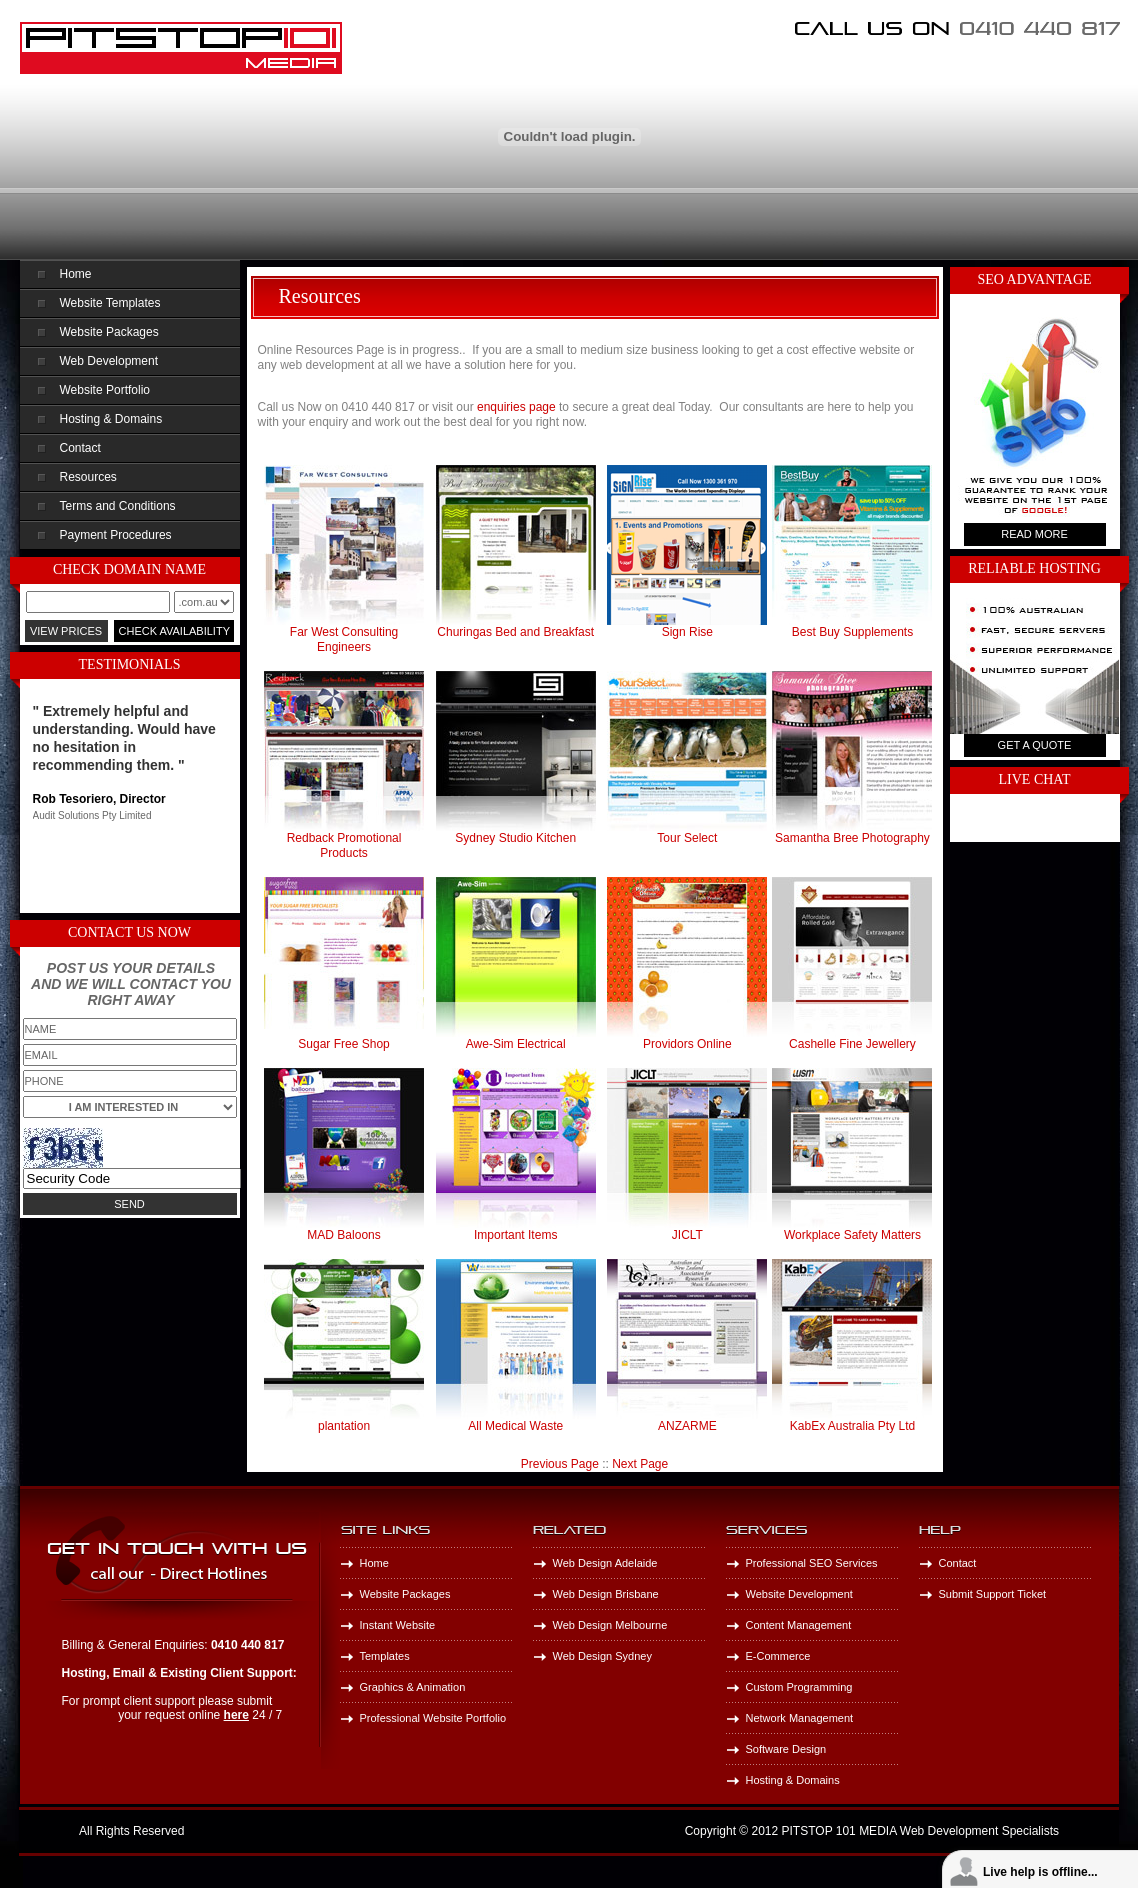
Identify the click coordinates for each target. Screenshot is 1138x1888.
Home (76, 274)
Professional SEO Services (812, 1563)
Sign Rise (687, 632)
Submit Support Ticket (993, 1594)
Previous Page (560, 1464)
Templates (385, 1656)
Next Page (640, 1464)
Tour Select (687, 838)
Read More (1034, 534)
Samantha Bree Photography (852, 838)
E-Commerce (778, 1656)
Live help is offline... (1040, 1872)
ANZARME (687, 1426)
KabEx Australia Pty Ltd (852, 1426)
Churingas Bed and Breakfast (515, 632)
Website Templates (110, 303)
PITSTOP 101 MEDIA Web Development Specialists (920, 1831)
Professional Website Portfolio (433, 1718)
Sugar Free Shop (343, 1044)
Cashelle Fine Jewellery (852, 1044)
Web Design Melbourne (610, 1625)
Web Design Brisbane (606, 1594)
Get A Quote (1035, 745)
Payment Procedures (116, 535)
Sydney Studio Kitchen (515, 838)
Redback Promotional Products (344, 845)
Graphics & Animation (413, 1687)
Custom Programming (799, 1687)
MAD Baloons (343, 1235)
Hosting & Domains (111, 419)
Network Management (800, 1718)
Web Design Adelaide (605, 1563)
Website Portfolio (105, 390)
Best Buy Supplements (852, 632)
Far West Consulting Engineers (344, 639)
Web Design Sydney (602, 1656)
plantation (344, 1426)
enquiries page (516, 407)
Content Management (799, 1625)
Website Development (799, 1594)
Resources (88, 477)
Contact (80, 448)
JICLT (687, 1235)
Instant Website (398, 1625)
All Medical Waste (515, 1426)
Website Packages (109, 332)
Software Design (786, 1749)
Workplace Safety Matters (852, 1235)
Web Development (109, 361)
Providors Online (687, 1044)
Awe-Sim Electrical (516, 1044)
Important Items (515, 1235)
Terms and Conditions (118, 506)
